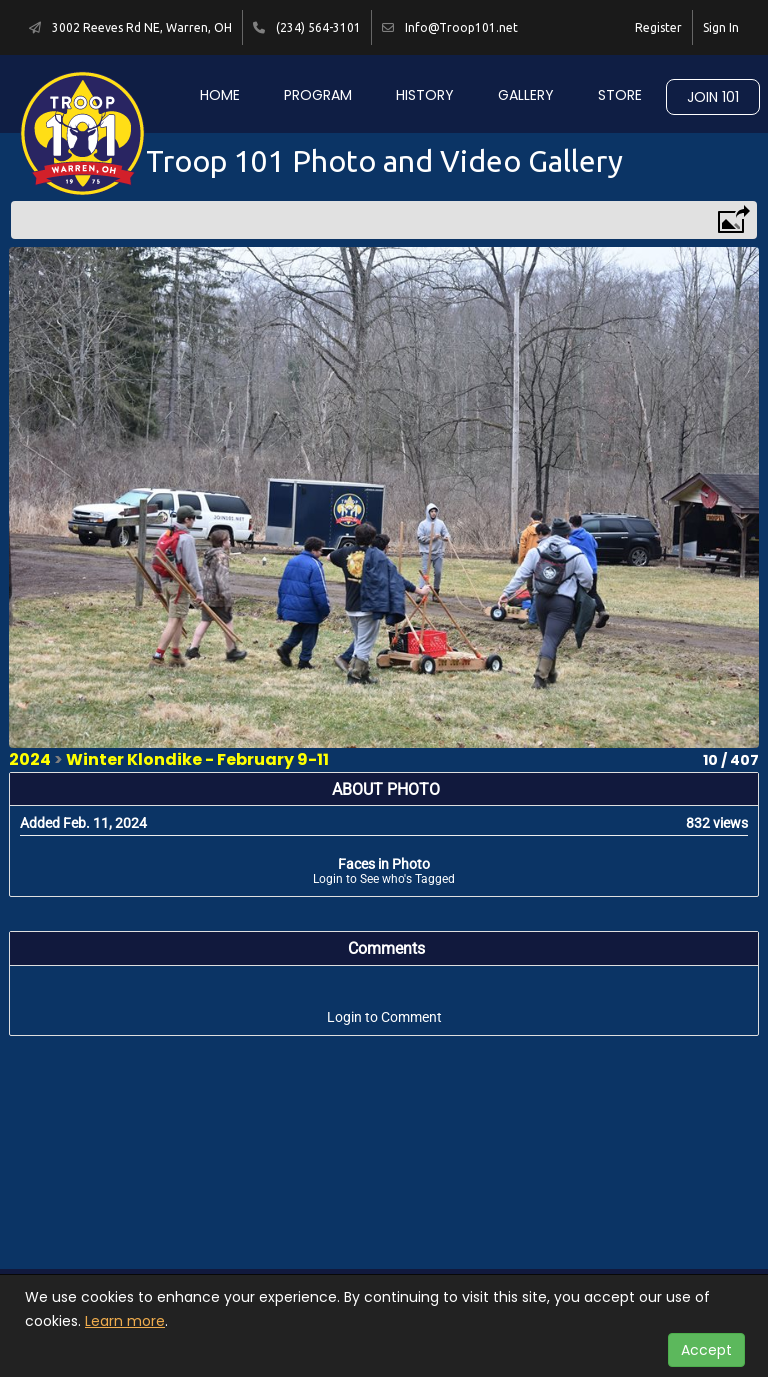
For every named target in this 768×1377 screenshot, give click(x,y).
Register (658, 27)
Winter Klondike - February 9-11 (197, 759)
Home (220, 95)
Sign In (721, 27)
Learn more (125, 1321)
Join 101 (713, 97)
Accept (706, 1350)
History (425, 95)
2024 (30, 759)
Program (318, 95)
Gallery (526, 95)
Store (620, 95)
